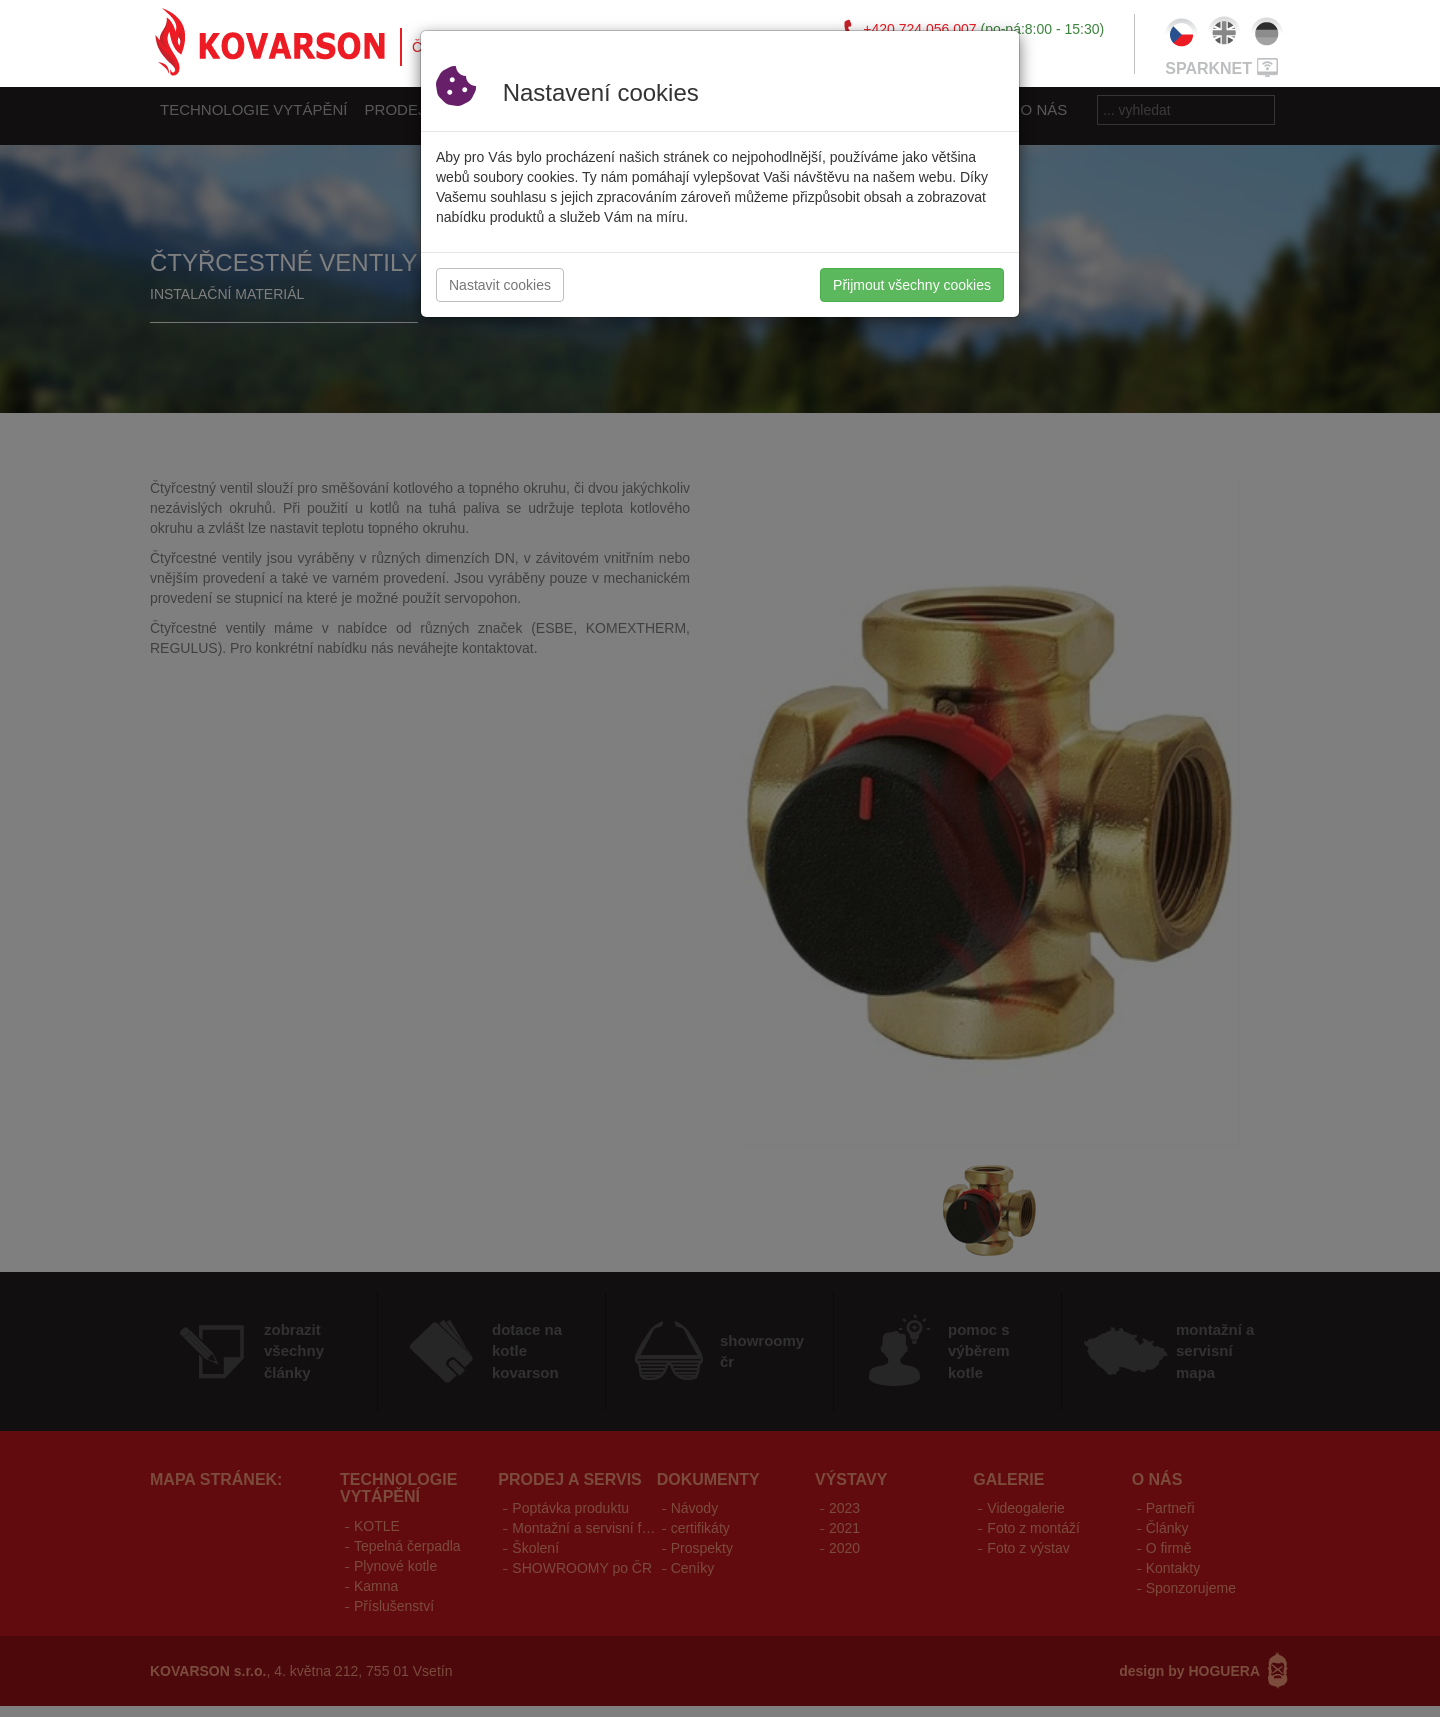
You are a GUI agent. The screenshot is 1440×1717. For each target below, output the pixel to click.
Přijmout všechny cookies (912, 285)
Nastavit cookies (500, 285)
